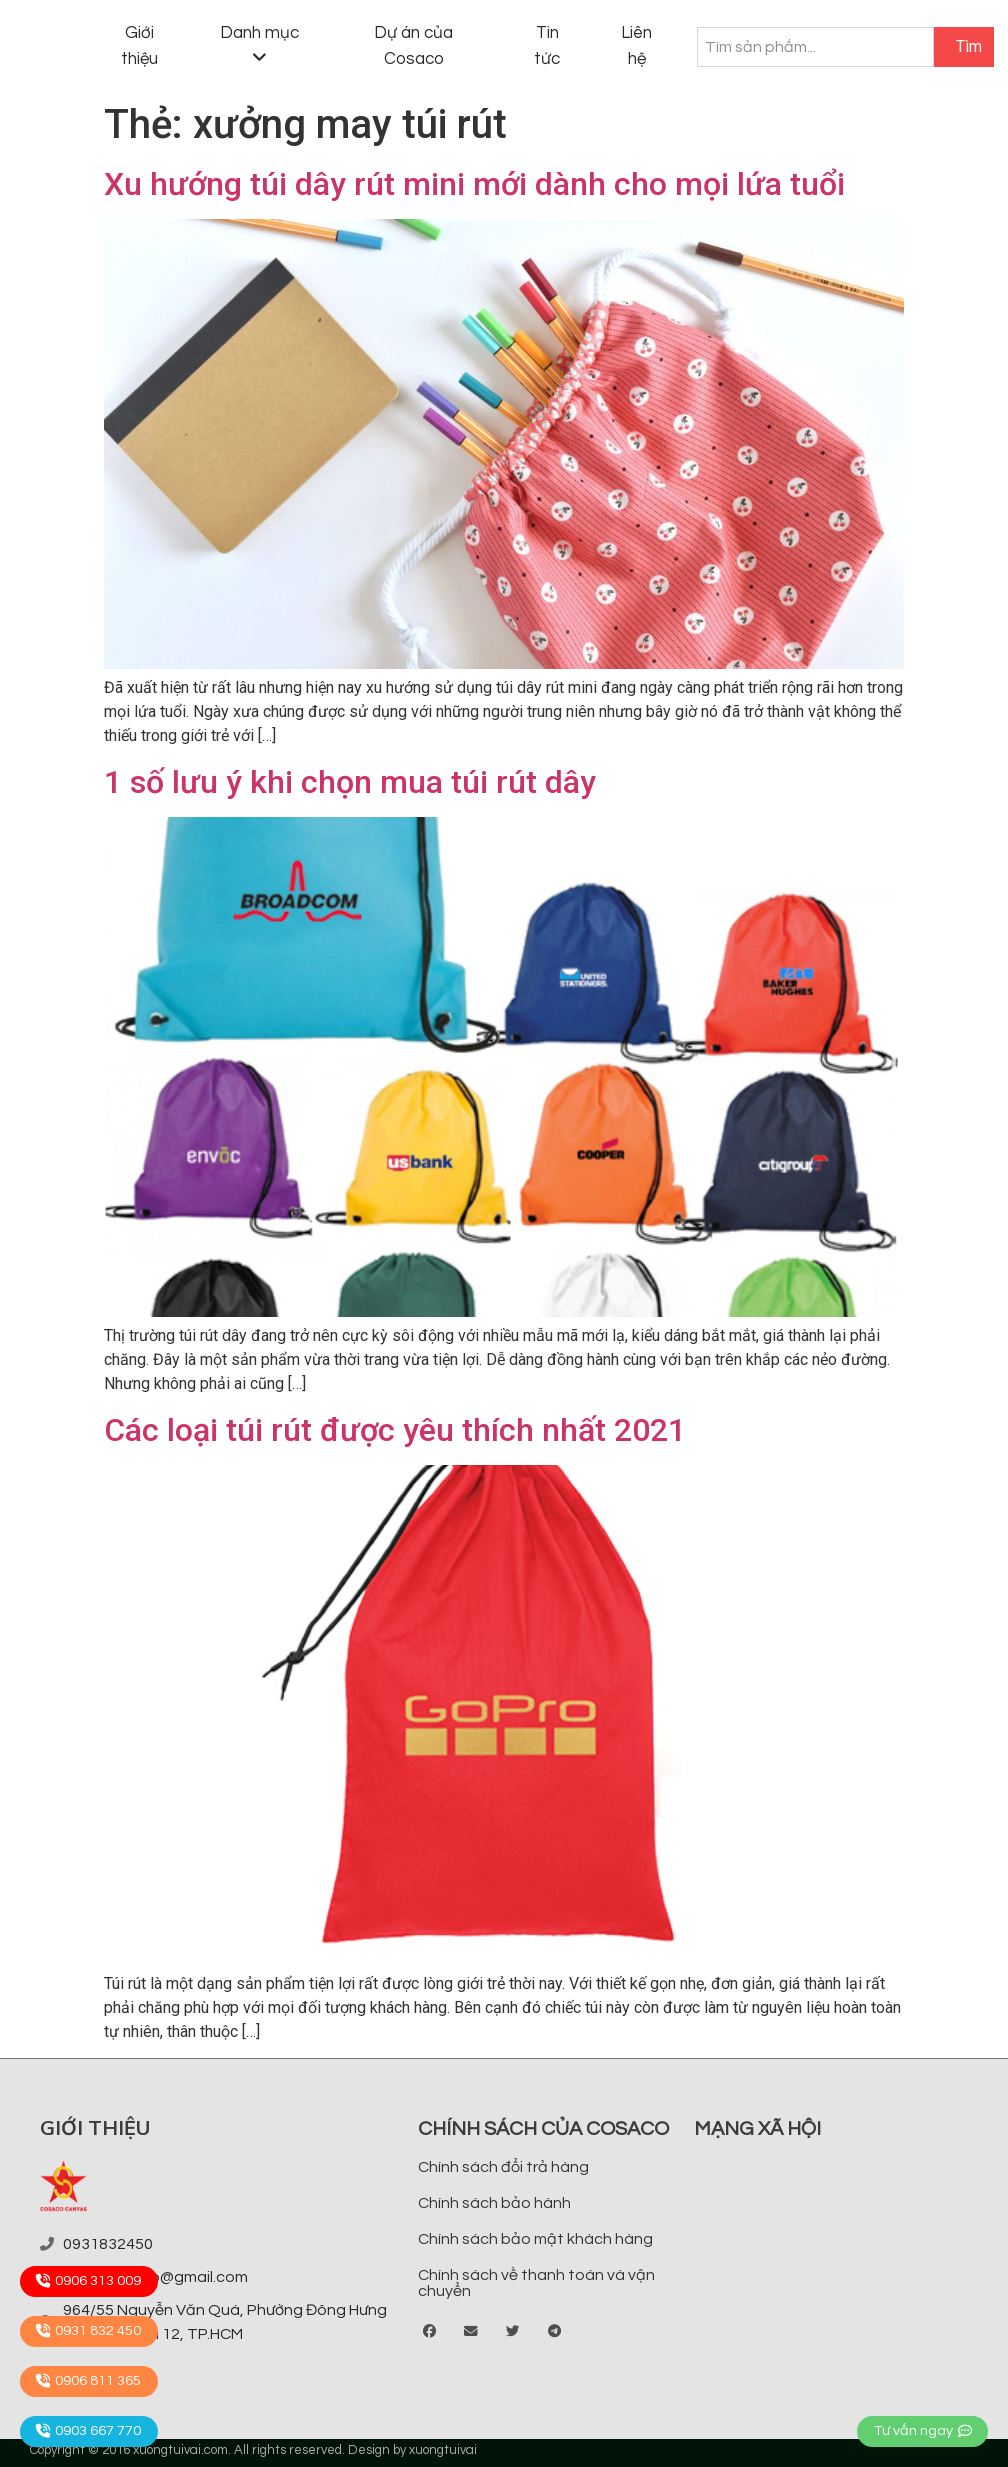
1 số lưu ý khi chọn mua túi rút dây (350, 782)
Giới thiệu (139, 46)
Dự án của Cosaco (413, 46)
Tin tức (547, 46)
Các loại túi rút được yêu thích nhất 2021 (395, 1430)
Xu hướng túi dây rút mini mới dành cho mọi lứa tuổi (474, 184)
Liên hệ (636, 46)
